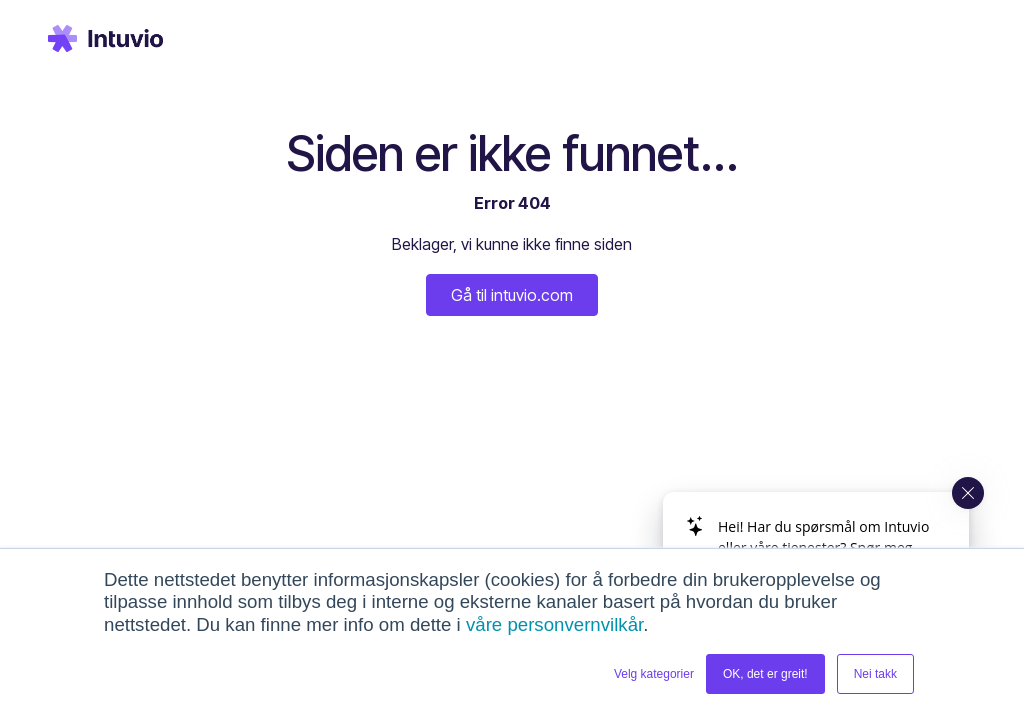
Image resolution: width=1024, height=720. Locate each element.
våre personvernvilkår (554, 624)
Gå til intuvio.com (512, 295)
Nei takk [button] (875, 674)
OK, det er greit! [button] (765, 674)
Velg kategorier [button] (654, 674)
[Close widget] (968, 493)
